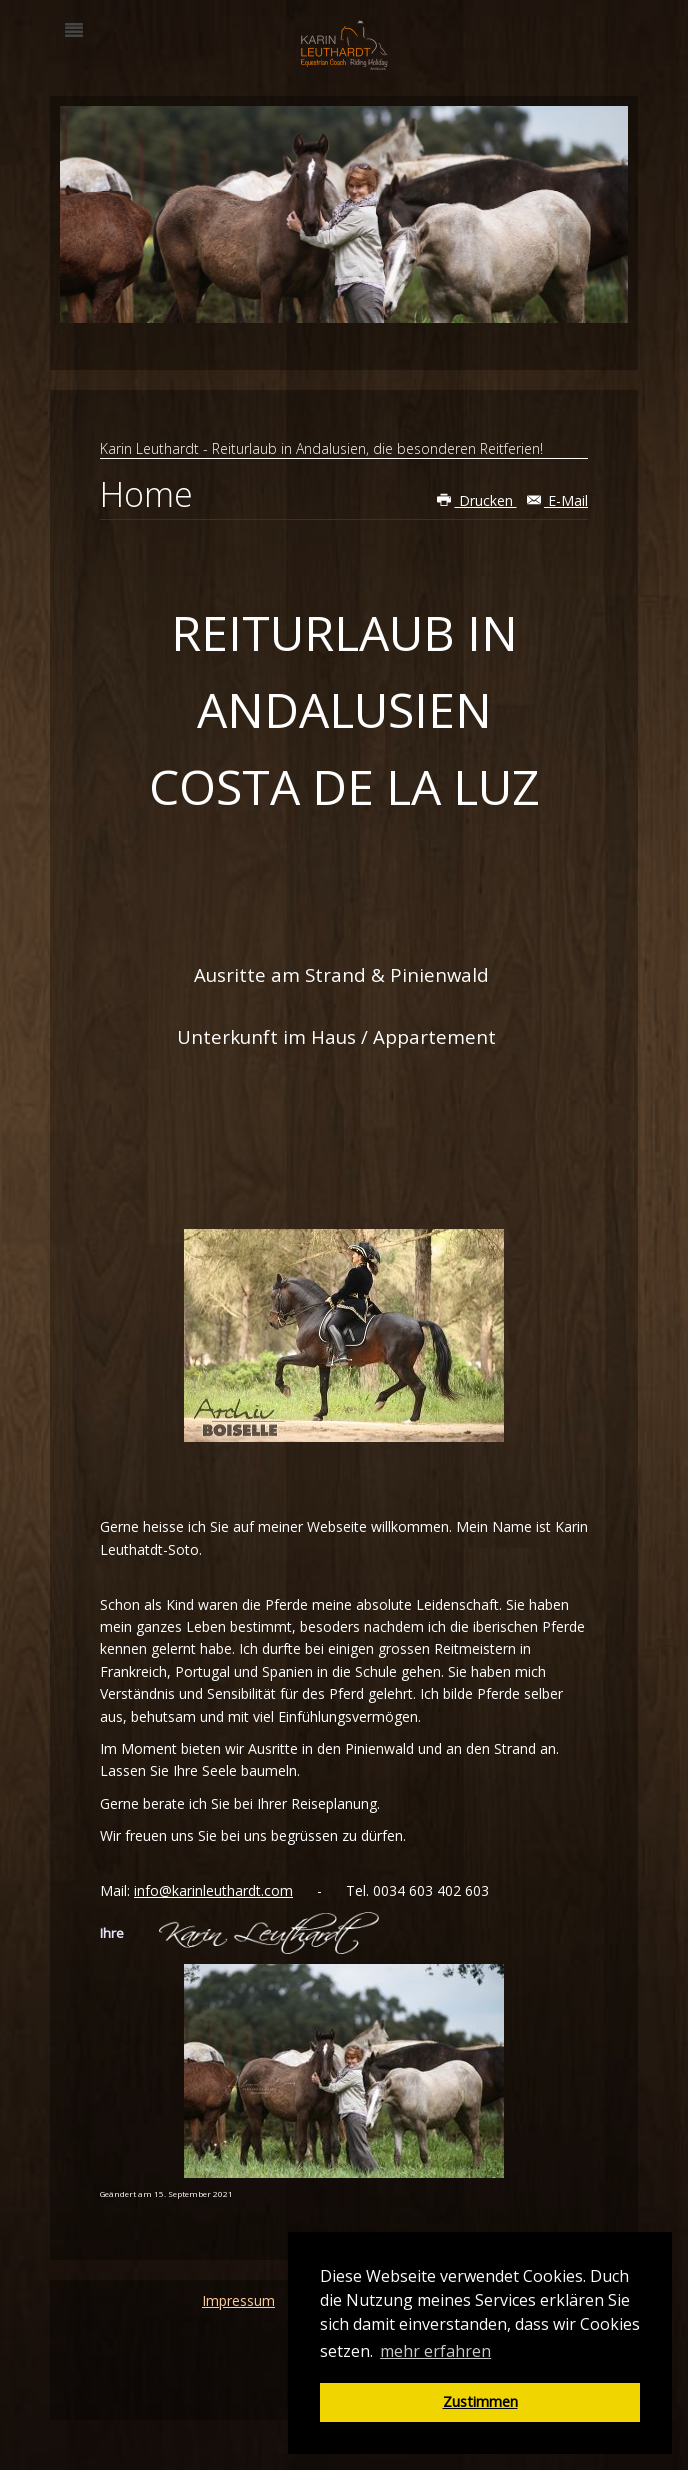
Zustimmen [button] (480, 2401)
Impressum (238, 2300)
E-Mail (558, 500)
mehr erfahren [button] (435, 2351)
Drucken (477, 500)
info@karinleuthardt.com (213, 1890)
